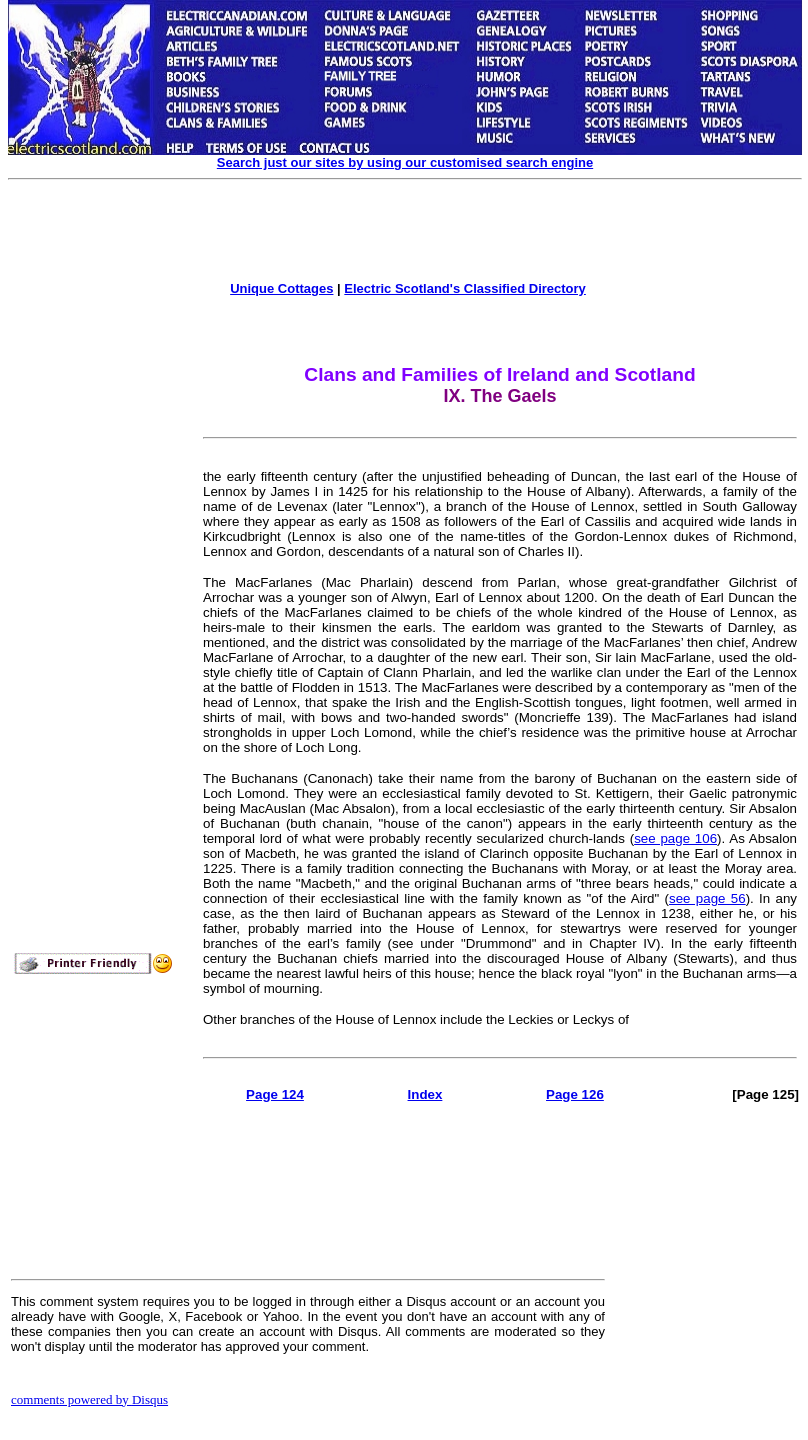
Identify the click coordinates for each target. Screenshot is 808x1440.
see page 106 (675, 838)
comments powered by (89, 1399)
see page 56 (707, 898)
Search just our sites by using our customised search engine (405, 162)
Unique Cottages (281, 288)
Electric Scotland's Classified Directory (465, 288)
